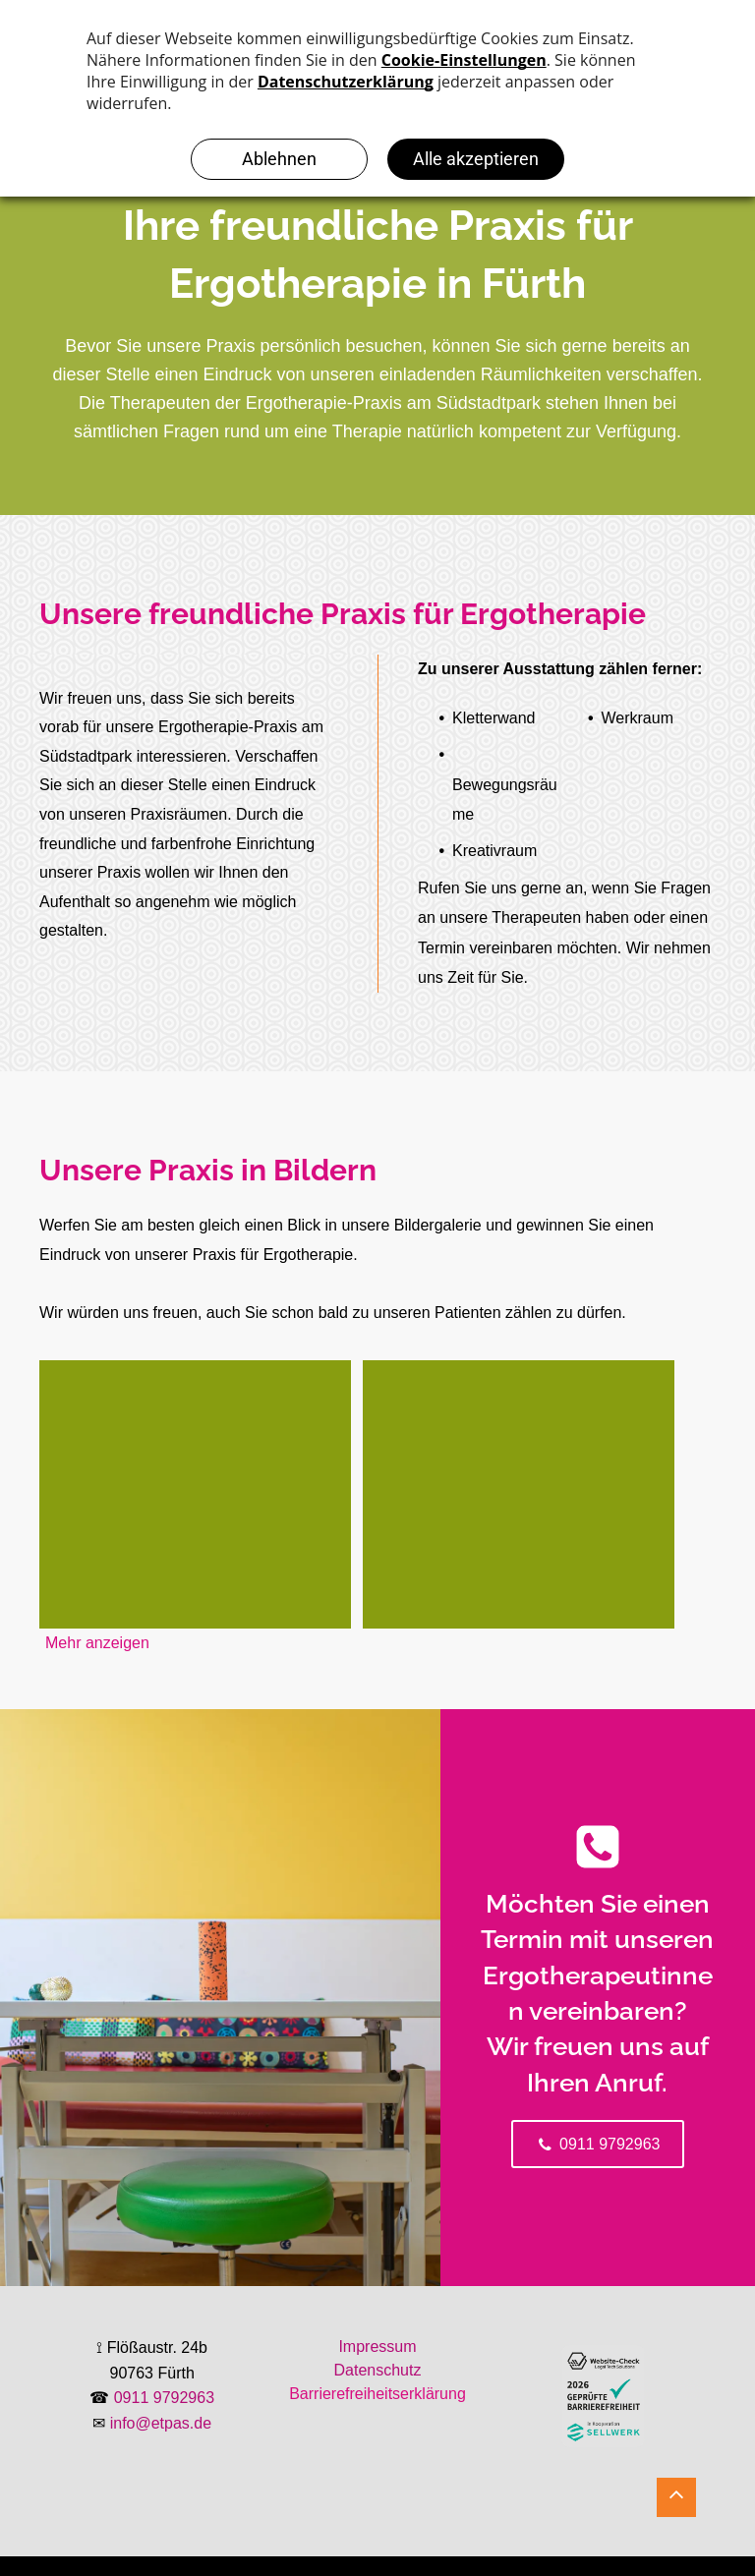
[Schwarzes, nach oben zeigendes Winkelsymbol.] (676, 2503)
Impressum (377, 2346)
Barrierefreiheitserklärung (377, 2393)
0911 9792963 (164, 2397)
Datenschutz (378, 2370)
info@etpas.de (160, 2423)
